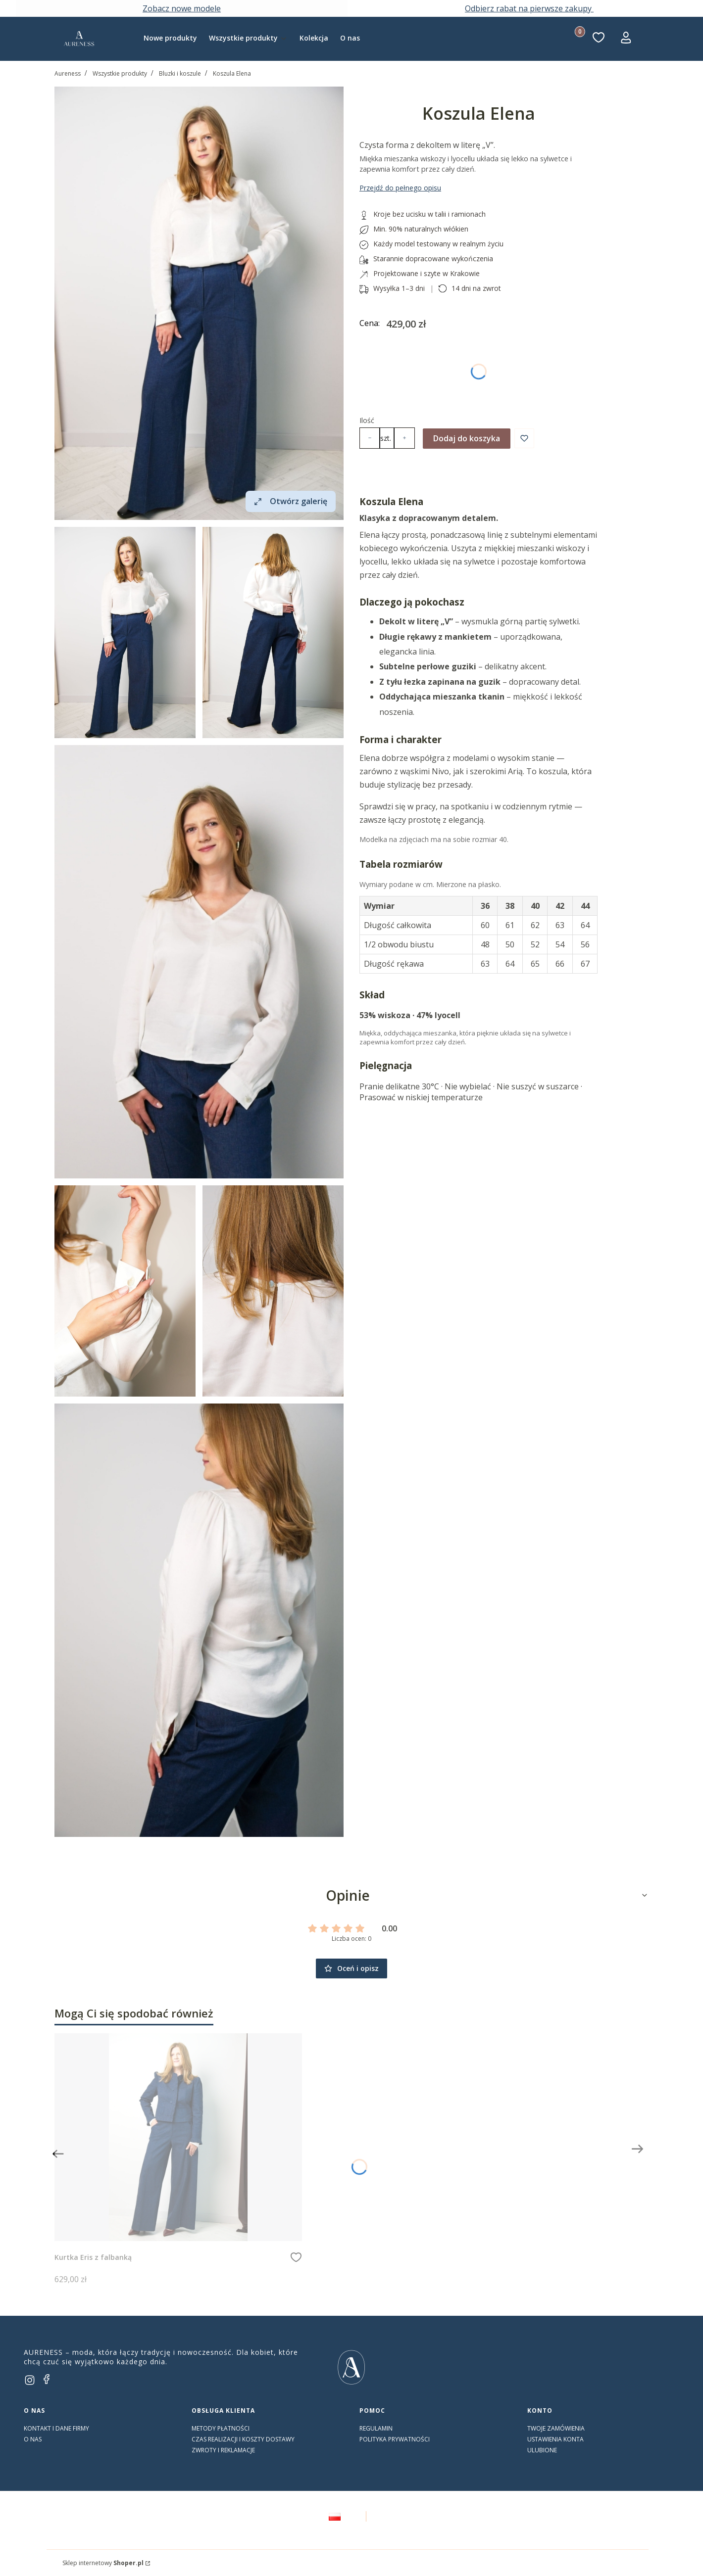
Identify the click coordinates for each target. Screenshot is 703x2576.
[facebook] (47, 2379)
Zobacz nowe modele (182, 8)
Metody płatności (221, 2428)
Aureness (67, 73)
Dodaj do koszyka (466, 438)
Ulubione (542, 2450)
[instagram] (30, 2380)
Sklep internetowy (103, 2563)
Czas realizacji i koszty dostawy (243, 2439)
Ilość (366, 420)
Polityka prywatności (394, 2439)
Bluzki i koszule (180, 73)
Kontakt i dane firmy (56, 2428)
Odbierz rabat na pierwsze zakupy (529, 8)
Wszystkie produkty (120, 73)
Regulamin (376, 2428)
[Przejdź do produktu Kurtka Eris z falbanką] (178, 2137)
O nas (33, 2439)
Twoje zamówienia (556, 2428)
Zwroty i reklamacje (223, 2450)
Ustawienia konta (555, 2439)
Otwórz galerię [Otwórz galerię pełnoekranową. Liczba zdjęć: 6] (290, 501)
